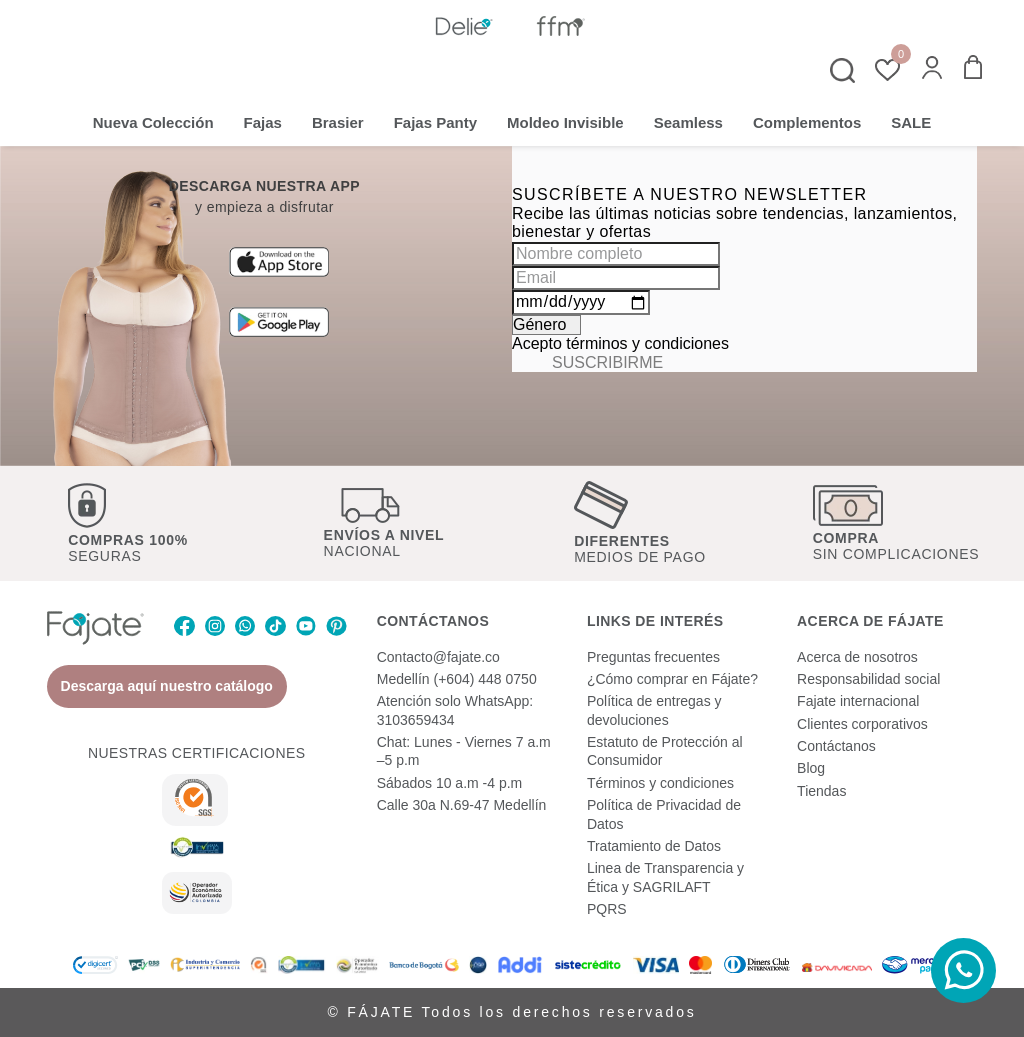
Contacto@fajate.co (438, 657)
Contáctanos (836, 746)
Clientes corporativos (862, 724)
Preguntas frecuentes (653, 657)
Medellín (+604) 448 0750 (457, 679)
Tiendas (821, 791)
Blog (811, 768)
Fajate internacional (858, 701)
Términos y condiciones (660, 783)
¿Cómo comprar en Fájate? (672, 679)
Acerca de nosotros (857, 657)
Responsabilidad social (868, 679)
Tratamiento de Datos (654, 846)
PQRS (607, 909)
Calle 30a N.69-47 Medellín (462, 805)
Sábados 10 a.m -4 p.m (450, 783)
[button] (932, 69)
